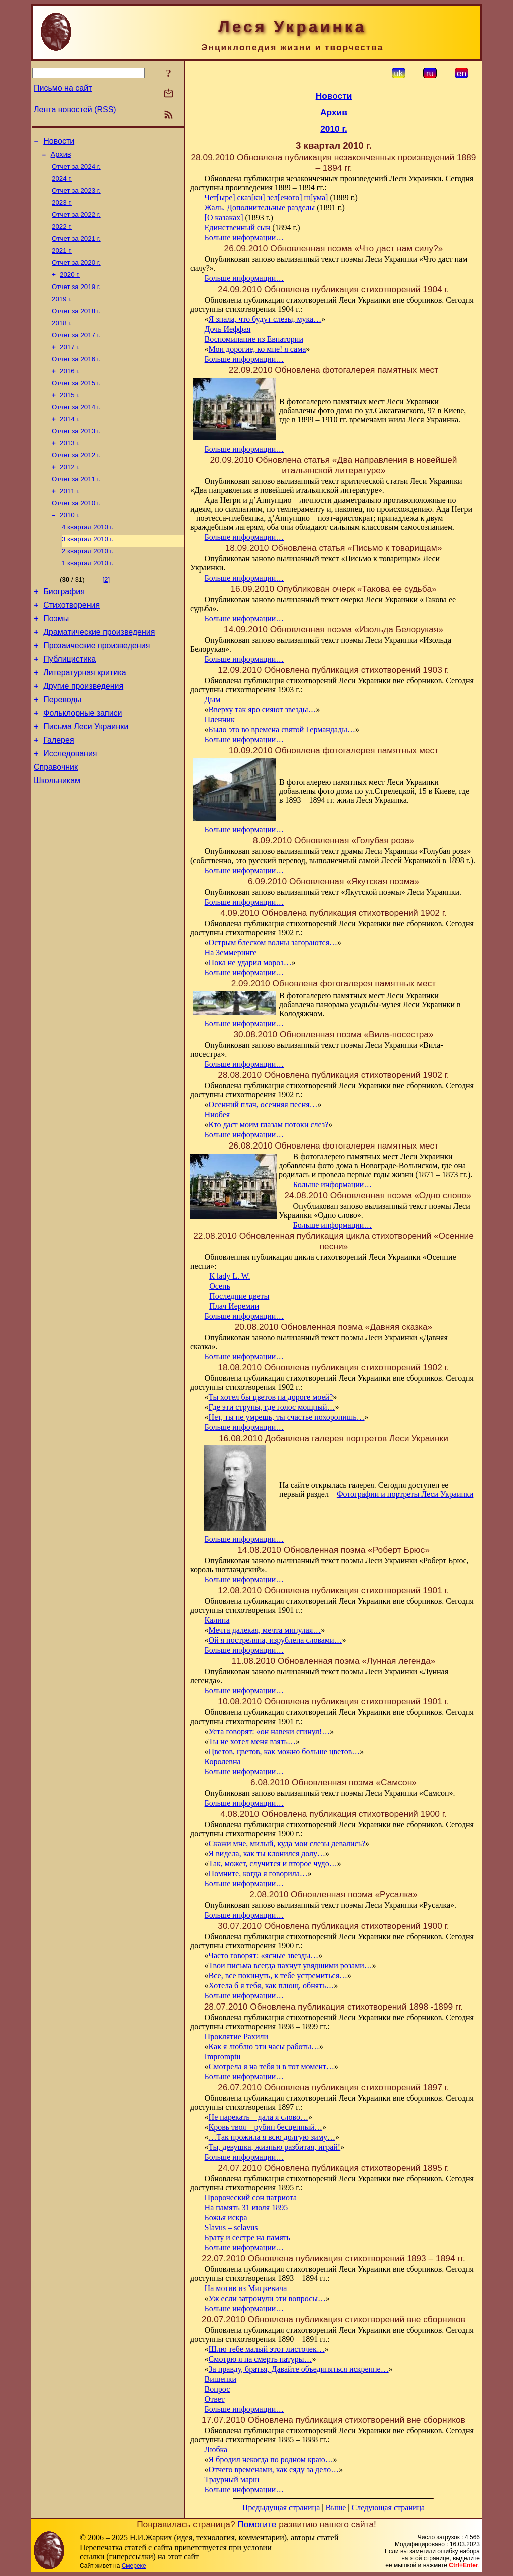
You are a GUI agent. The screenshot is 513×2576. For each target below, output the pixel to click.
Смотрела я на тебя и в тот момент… (271, 2066)
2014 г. (70, 444)
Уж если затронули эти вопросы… (267, 2298)
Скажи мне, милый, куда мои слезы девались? (287, 1843)
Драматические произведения (99, 675)
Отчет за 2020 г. (76, 274)
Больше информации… (244, 237)
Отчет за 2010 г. (76, 535)
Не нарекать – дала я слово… (258, 2117)
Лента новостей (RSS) (75, 109)
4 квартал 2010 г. (88, 561)
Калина (217, 1620)
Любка (216, 2449)
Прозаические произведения (96, 690)
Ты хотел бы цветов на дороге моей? (271, 1397)
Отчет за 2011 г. (76, 509)
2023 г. (62, 209)
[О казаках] (224, 217)
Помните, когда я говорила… (258, 1873)
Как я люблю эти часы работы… (264, 2046)
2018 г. (62, 340)
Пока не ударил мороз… (250, 962)
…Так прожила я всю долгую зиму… (272, 2137)
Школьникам (57, 840)
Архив (61, 157)
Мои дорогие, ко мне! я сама (257, 349)
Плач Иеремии (234, 1306)
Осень (219, 1286)
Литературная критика (84, 720)
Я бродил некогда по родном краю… (271, 2459)
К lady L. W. (229, 1276)
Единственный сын (238, 227)
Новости (58, 142)
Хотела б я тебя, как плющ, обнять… (271, 1985)
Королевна (223, 1761)
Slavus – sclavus (231, 2227)
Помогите (256, 2524)
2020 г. (70, 288)
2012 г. (70, 496)
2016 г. (70, 392)
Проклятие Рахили (236, 2036)
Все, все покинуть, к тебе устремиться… (278, 1975)
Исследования (70, 810)
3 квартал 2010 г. (88, 574)
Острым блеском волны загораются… (273, 942)
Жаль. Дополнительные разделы (260, 207)
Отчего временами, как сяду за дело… (274, 2469)
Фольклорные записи (82, 765)
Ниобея (217, 1114)
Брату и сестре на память (248, 2237)
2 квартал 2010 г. (88, 587)
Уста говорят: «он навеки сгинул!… (269, 1731)
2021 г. (62, 261)
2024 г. (62, 183)
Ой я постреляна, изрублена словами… (275, 1640)
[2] (106, 616)
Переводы (62, 750)
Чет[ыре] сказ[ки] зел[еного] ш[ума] (266, 197)
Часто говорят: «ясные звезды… (264, 1955)
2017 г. (70, 366)
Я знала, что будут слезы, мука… (265, 319)
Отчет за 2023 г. (76, 196)
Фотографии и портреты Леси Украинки (405, 1494)
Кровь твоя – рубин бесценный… (266, 2127)
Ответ (215, 2399)
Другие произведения (83, 735)
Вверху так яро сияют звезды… (262, 709)
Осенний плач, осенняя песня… (263, 1104)
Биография (64, 630)
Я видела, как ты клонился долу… (267, 1853)
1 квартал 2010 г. (88, 600)
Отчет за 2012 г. (76, 483)
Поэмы (56, 660)
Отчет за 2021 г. (76, 248)
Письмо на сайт (63, 88)
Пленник (220, 719)
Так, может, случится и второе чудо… (273, 1863)
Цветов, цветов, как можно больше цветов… (284, 1751)
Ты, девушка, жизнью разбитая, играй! (275, 2147)
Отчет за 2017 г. (76, 353)
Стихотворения (71, 645)
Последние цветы (239, 1296)
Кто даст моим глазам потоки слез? (269, 1124)
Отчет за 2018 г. (76, 327)
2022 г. (62, 235)
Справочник (56, 825)
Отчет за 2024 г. (76, 170)
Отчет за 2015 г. (76, 405)
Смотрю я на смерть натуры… (260, 2359)
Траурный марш (232, 2479)
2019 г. (62, 314)
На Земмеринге (231, 952)
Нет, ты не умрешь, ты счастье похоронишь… (287, 1417)
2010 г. (70, 548)
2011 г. (70, 522)
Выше (335, 2507)
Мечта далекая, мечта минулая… (265, 1630)
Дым (213, 699)
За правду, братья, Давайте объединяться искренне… (299, 2369)
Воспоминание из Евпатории (254, 339)
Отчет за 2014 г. (76, 431)
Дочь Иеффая (228, 329)
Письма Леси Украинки (85, 780)
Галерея (58, 795)
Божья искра (226, 2217)
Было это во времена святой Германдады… (282, 729)
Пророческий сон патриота (251, 2197)
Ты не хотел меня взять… (252, 1741)
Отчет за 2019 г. (76, 301)
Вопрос (217, 2389)
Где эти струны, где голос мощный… (272, 1407)
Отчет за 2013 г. (76, 457)
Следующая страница (388, 2507)
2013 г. (70, 470)
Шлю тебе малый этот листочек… (267, 2349)
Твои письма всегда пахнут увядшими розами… (290, 1965)
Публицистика (69, 705)
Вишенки (221, 2379)
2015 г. (70, 418)
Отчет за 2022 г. (76, 222)
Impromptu (223, 2056)
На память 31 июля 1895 (246, 2207)
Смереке (134, 2565)
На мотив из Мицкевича (246, 2288)
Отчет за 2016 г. (76, 379)
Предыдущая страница (281, 2507)
